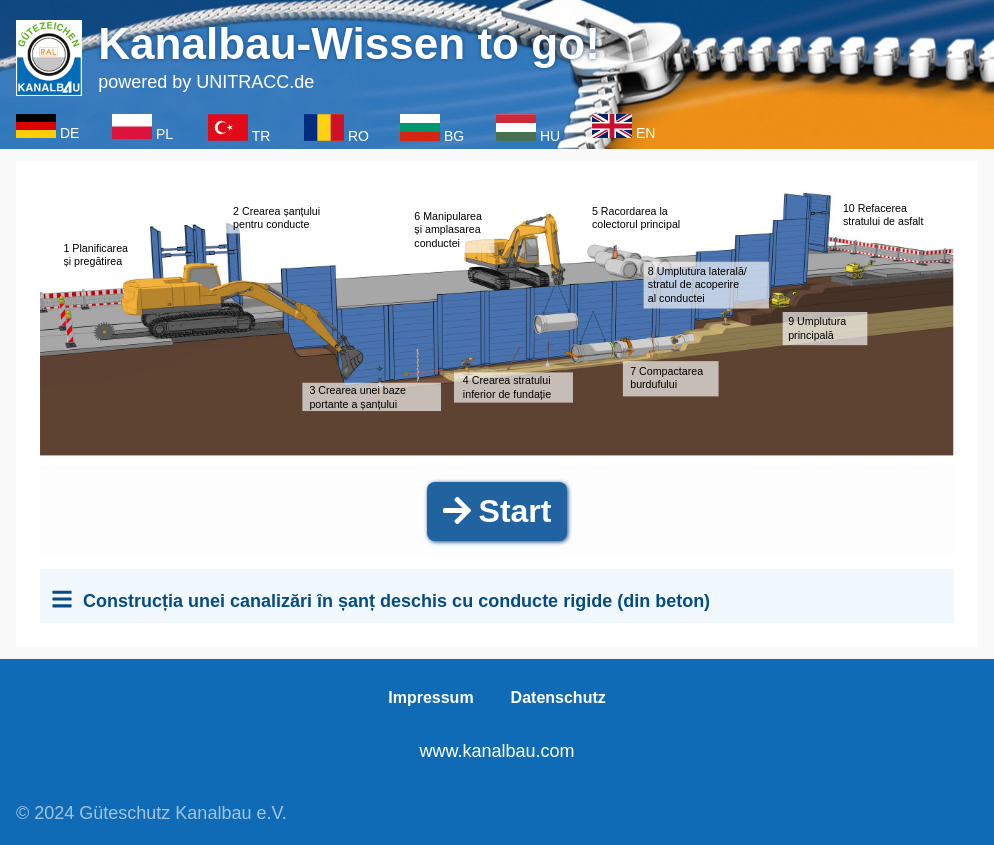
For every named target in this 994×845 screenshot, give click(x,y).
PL (164, 134)
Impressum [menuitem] (430, 697)
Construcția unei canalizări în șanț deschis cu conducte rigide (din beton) (396, 601)
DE (69, 133)
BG (454, 136)
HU (550, 136)
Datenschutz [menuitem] (558, 697)
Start (497, 511)
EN (645, 133)
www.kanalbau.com (496, 751)
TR (261, 136)
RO (358, 136)
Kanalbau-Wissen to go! (349, 43)
